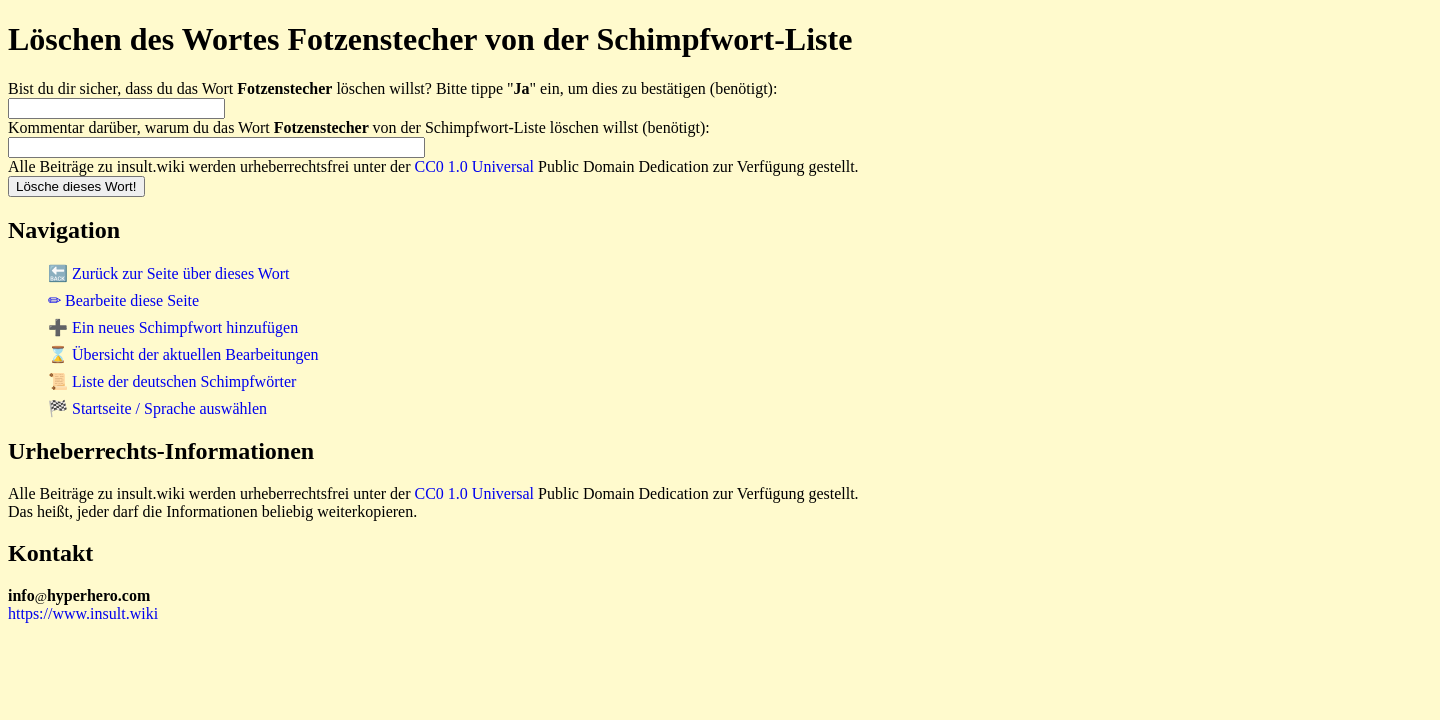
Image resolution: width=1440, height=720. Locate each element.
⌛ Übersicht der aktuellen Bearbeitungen (183, 354)
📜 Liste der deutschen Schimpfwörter (172, 381)
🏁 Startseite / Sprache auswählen (157, 408)
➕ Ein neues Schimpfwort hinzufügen (173, 327)
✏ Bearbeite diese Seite (123, 300)
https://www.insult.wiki (83, 613)
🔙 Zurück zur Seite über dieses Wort (168, 273)
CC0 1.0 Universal (475, 166)
